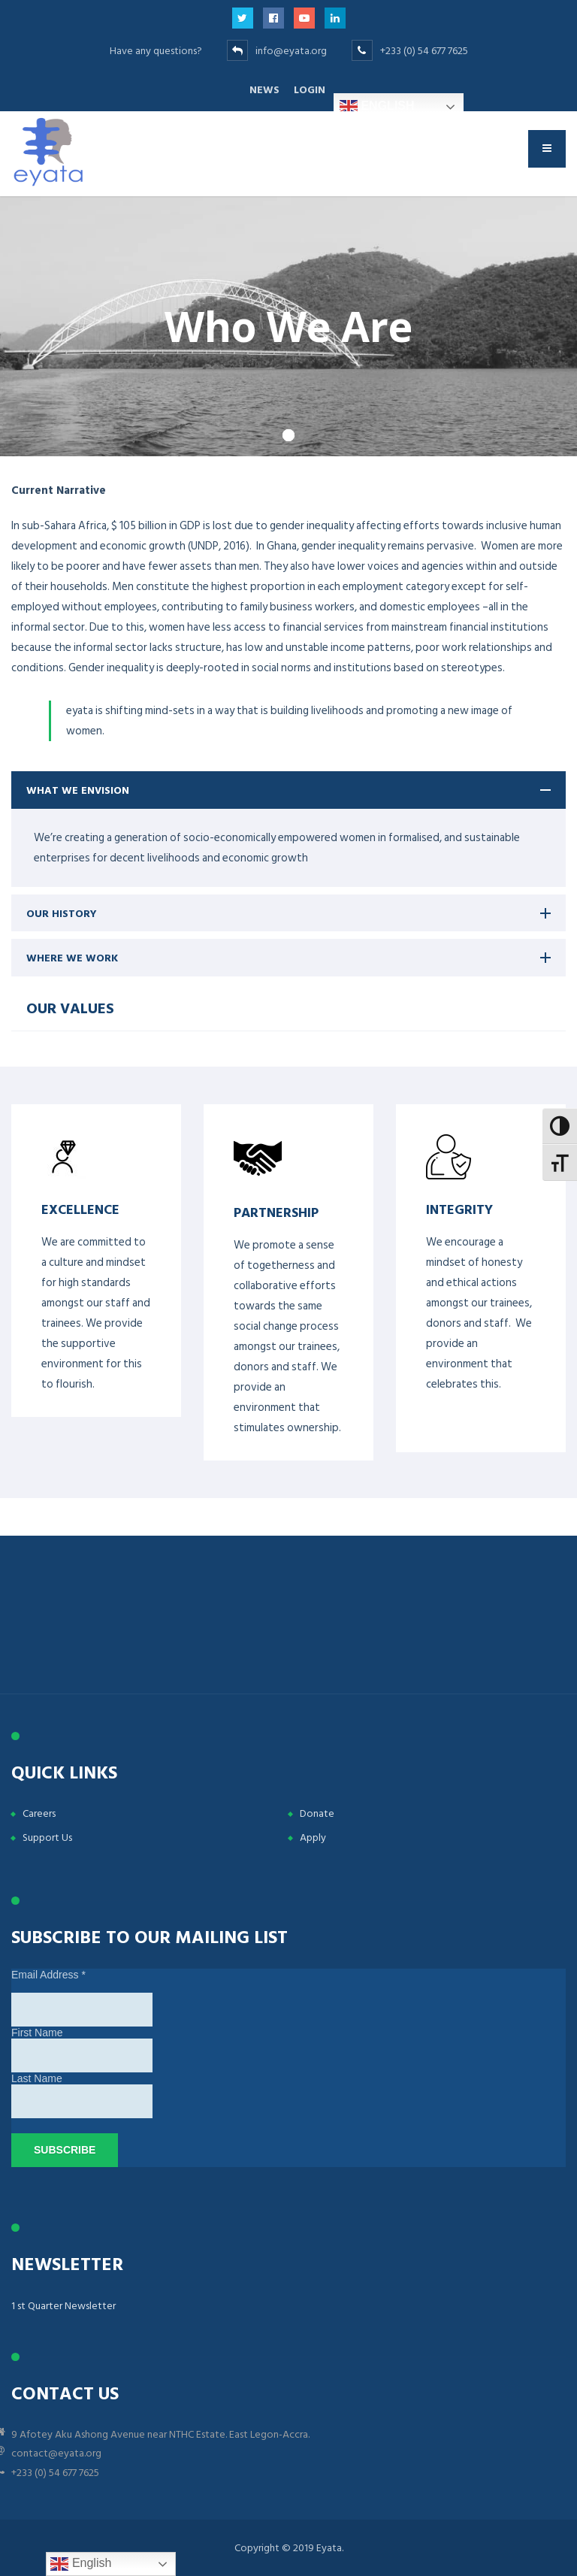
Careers (39, 1813)
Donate (317, 1813)
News (264, 89)
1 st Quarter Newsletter (63, 2305)
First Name (36, 2033)
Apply (313, 1837)
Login (309, 89)
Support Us (47, 1837)
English (377, 107)
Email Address (48, 1975)
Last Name (36, 2078)
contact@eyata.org (56, 2453)
